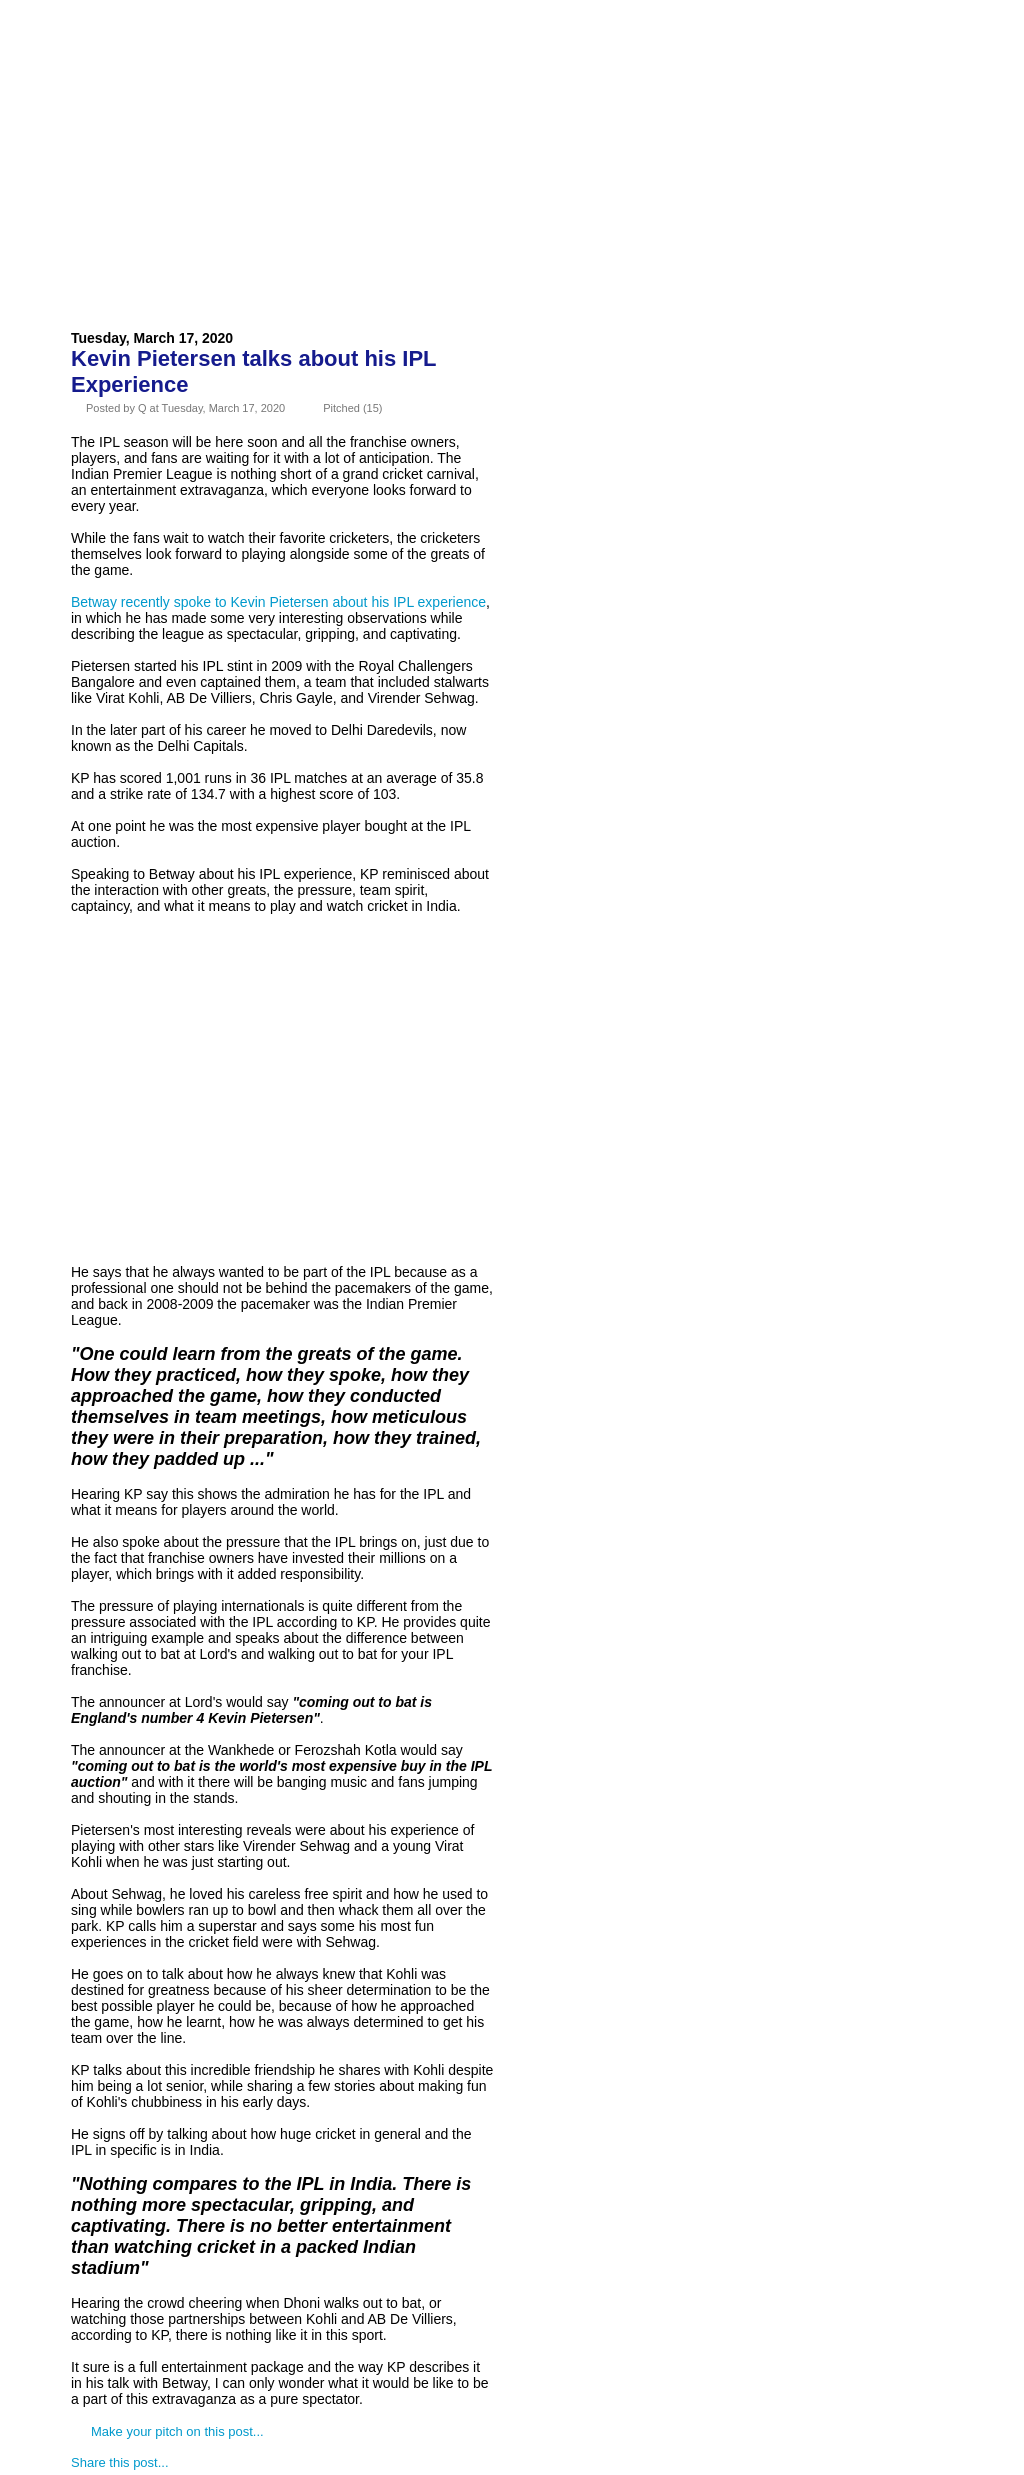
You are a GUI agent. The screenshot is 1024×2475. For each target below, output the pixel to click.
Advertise (301, 64)
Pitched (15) (352, 408)
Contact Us (416, 64)
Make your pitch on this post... (177, 2431)
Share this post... (120, 2462)
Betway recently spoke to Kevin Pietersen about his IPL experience (278, 602)
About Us (194, 64)
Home (107, 64)
